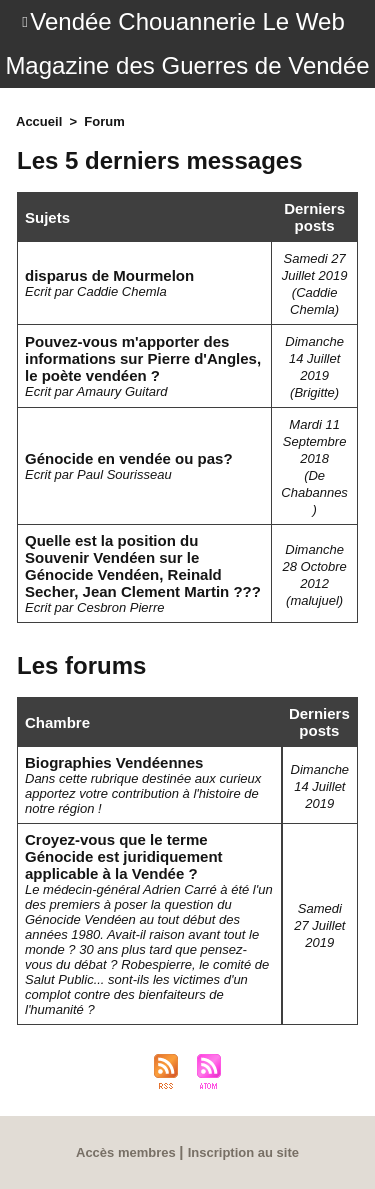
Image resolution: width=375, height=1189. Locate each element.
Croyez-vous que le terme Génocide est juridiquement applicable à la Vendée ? (124, 856)
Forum (104, 121)
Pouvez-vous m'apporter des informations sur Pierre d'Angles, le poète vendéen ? (143, 358)
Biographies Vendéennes (114, 762)
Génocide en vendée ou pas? (129, 458)
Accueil (39, 121)
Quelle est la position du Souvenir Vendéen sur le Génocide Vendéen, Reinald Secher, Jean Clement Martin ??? (143, 566)
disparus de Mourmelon (109, 275)
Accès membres (126, 1152)
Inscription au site (243, 1152)
